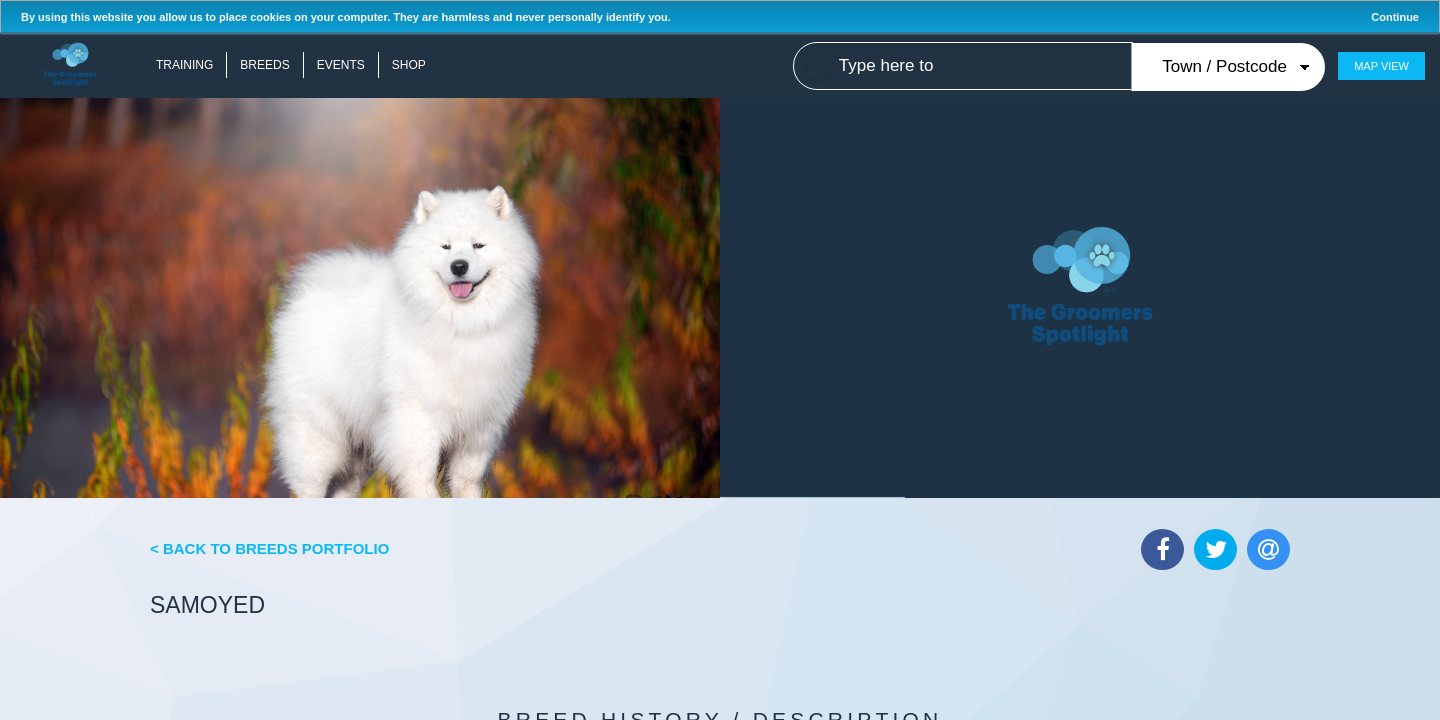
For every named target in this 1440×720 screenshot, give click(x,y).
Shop (409, 65)
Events (341, 65)
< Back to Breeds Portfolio (269, 548)
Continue (1395, 17)
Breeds (264, 65)
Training (184, 65)
